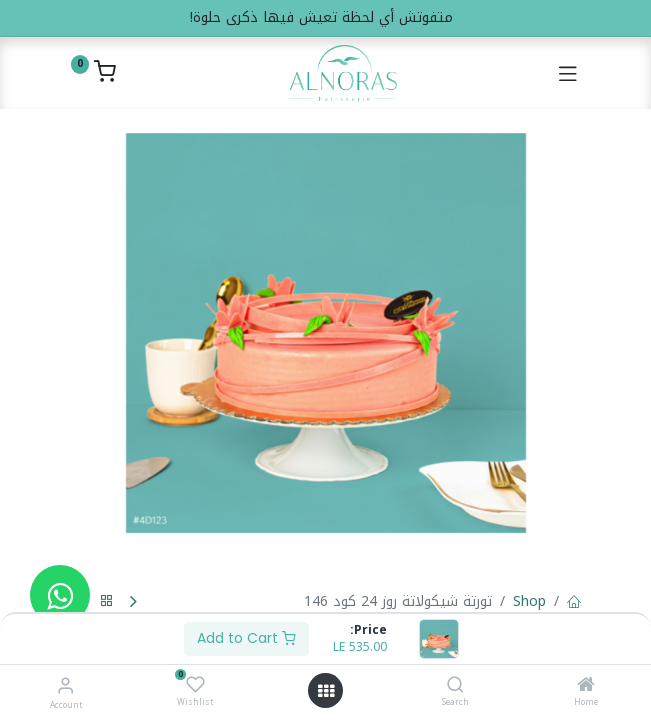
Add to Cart (246, 638)
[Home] (586, 686)
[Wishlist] (195, 685)
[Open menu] (326, 691)
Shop (529, 601)
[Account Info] (65, 685)
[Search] (455, 686)
